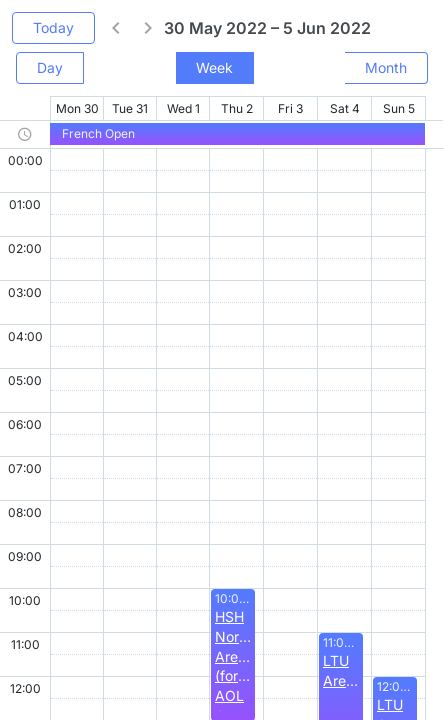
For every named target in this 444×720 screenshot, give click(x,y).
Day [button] (50, 67)
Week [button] (214, 67)
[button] (116, 28)
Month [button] (386, 67)
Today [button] (53, 27)
